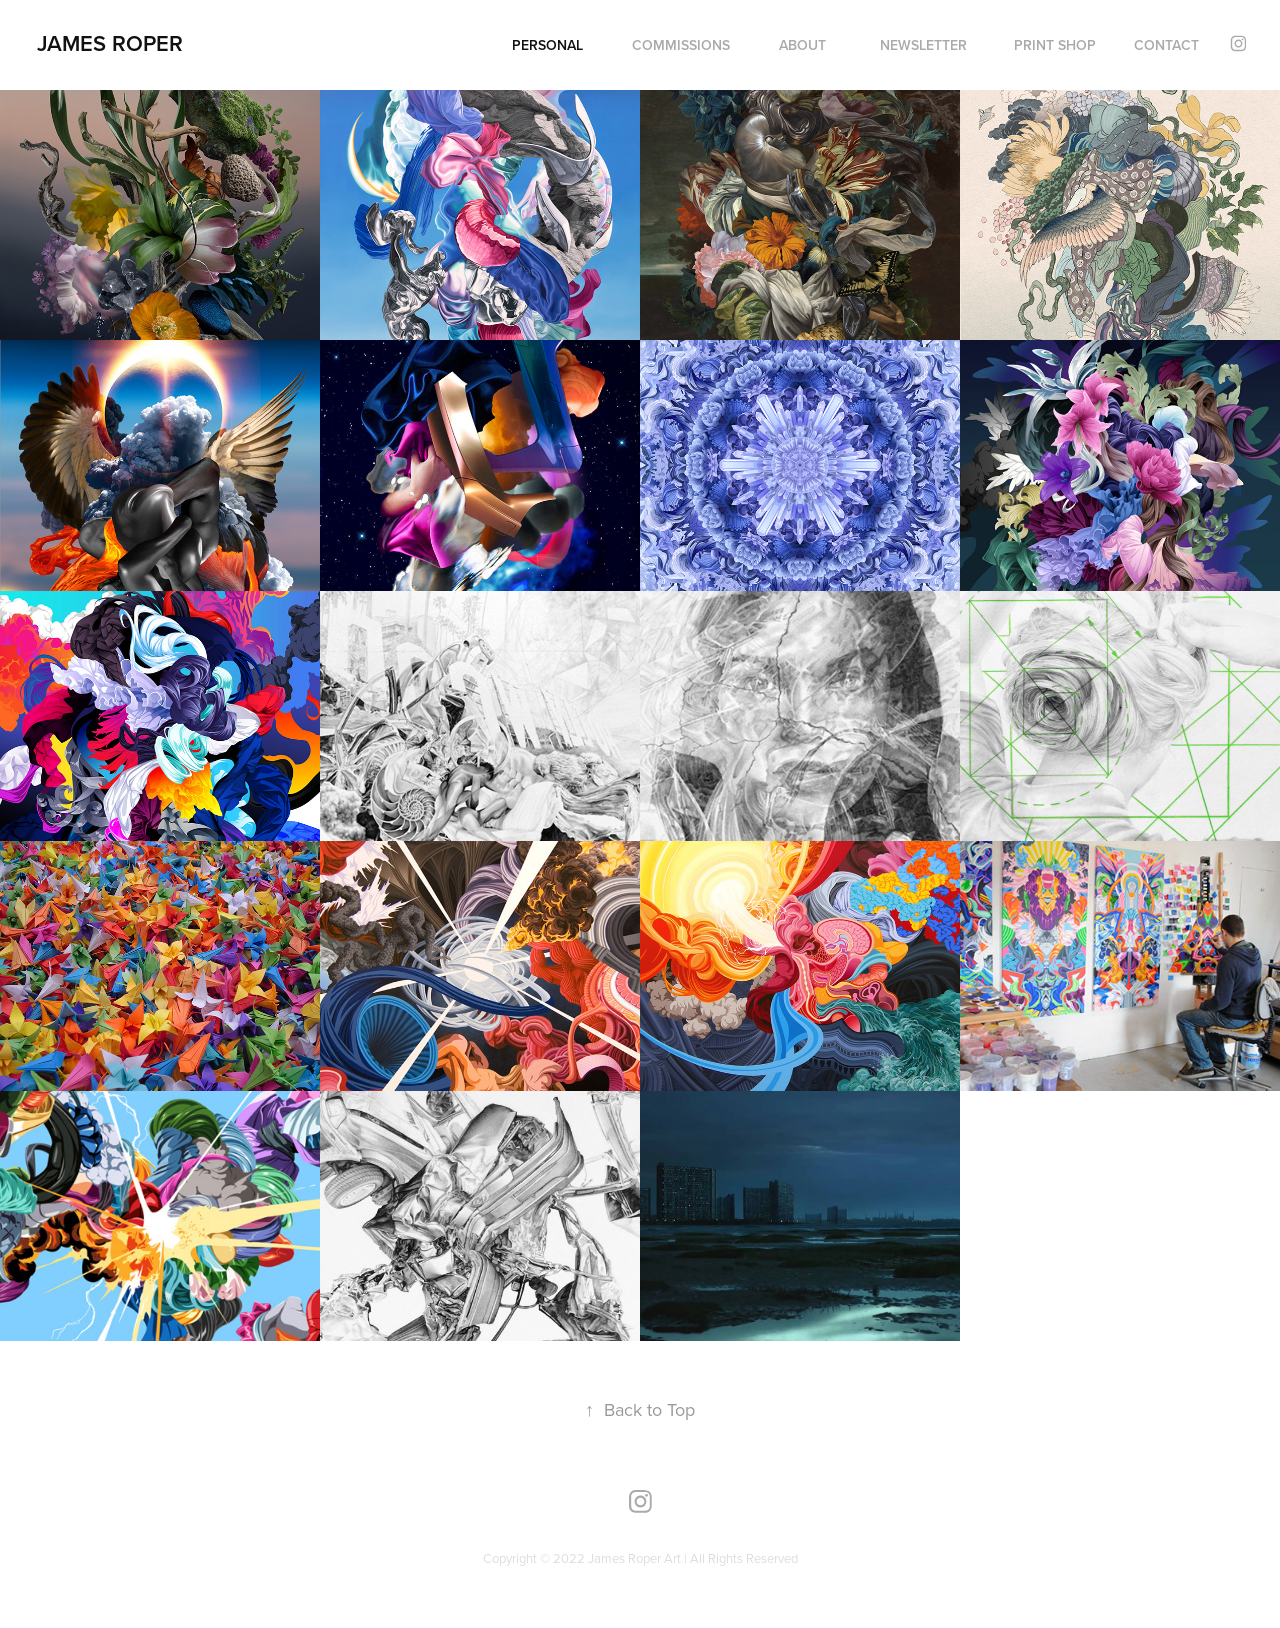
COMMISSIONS (681, 45)
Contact (1166, 45)
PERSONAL (547, 45)
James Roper (110, 43)
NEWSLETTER (923, 45)
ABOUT (802, 45)
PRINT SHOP (1055, 45)
